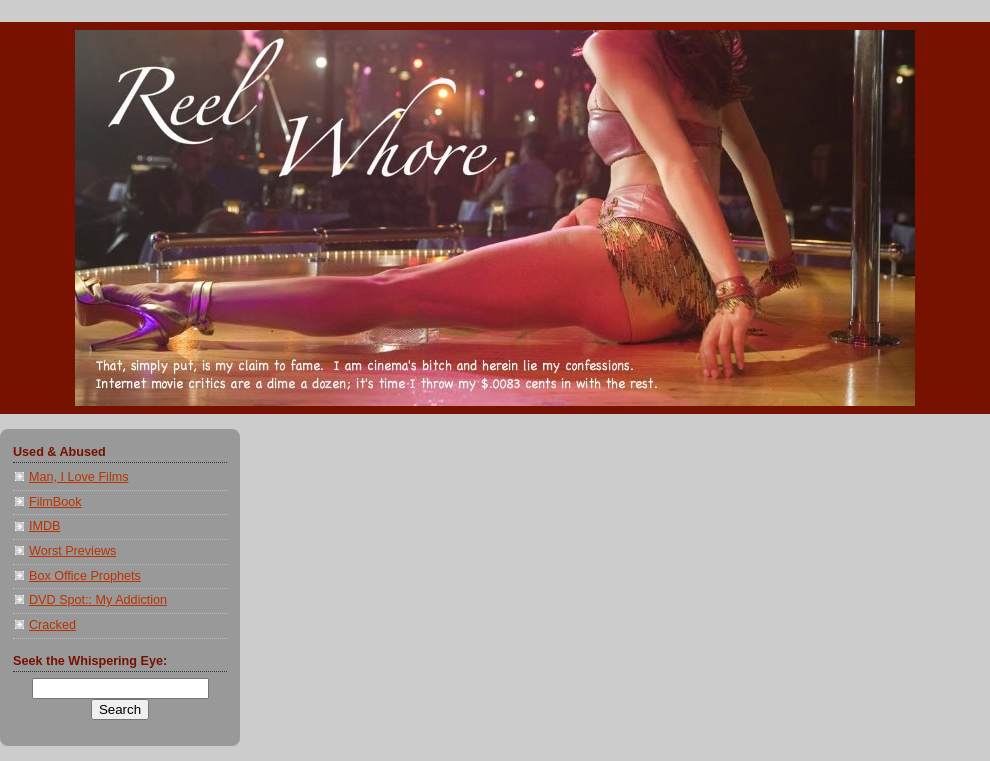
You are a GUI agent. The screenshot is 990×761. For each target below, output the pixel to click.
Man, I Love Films (79, 477)
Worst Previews (72, 551)
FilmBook (55, 502)
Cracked (52, 625)
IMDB (45, 526)
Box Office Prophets (85, 576)
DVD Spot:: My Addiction (98, 600)
